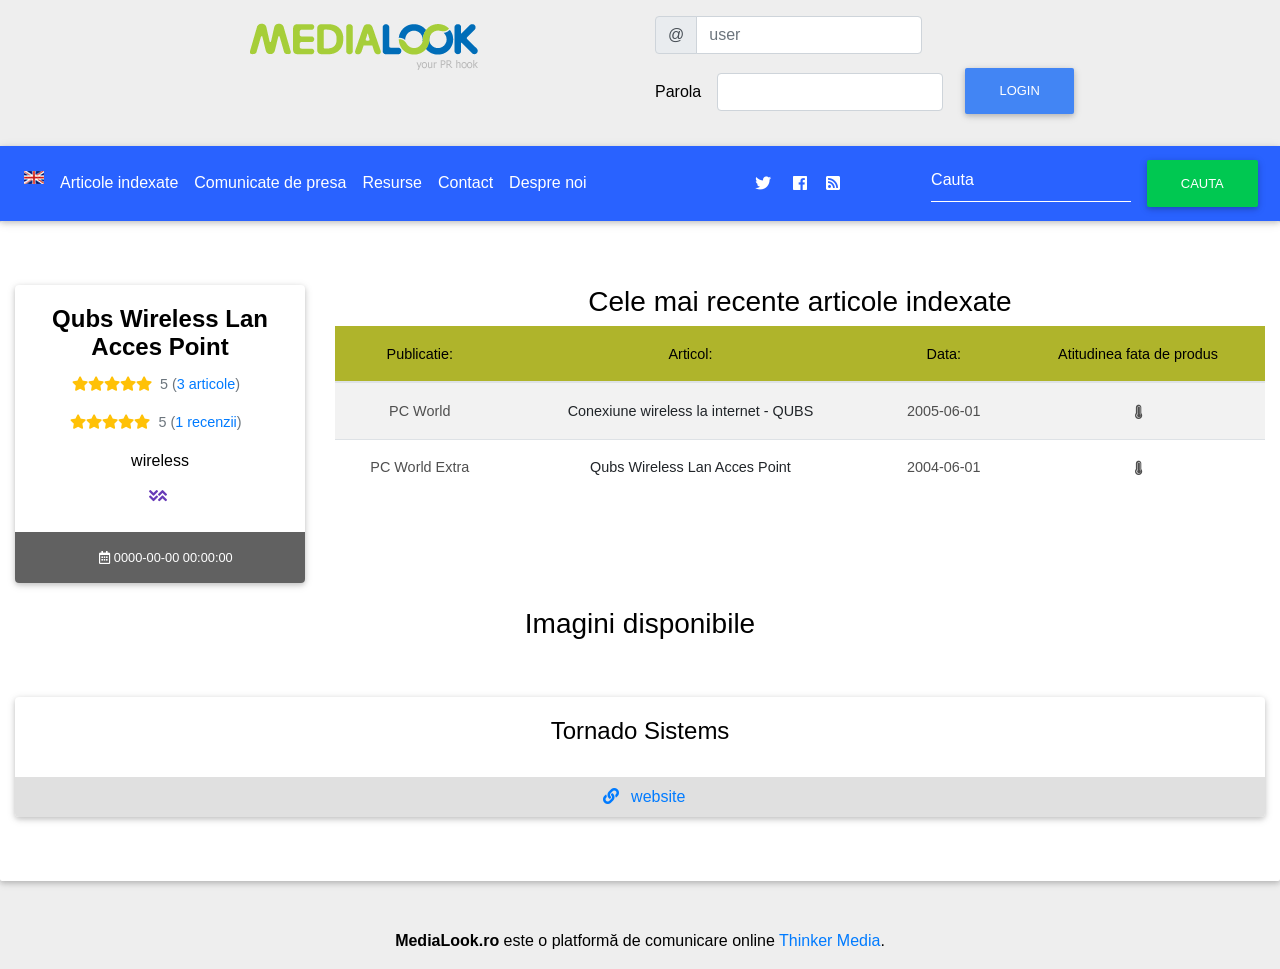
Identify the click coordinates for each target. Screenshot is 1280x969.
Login (1019, 90)
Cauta (1202, 183)
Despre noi (547, 182)
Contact (465, 182)
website (644, 796)
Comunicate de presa (270, 182)
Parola (678, 91)
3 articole (206, 384)
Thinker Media (829, 940)
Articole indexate (119, 182)
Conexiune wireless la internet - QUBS (691, 411)
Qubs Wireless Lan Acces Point (690, 467)
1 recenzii (206, 422)
